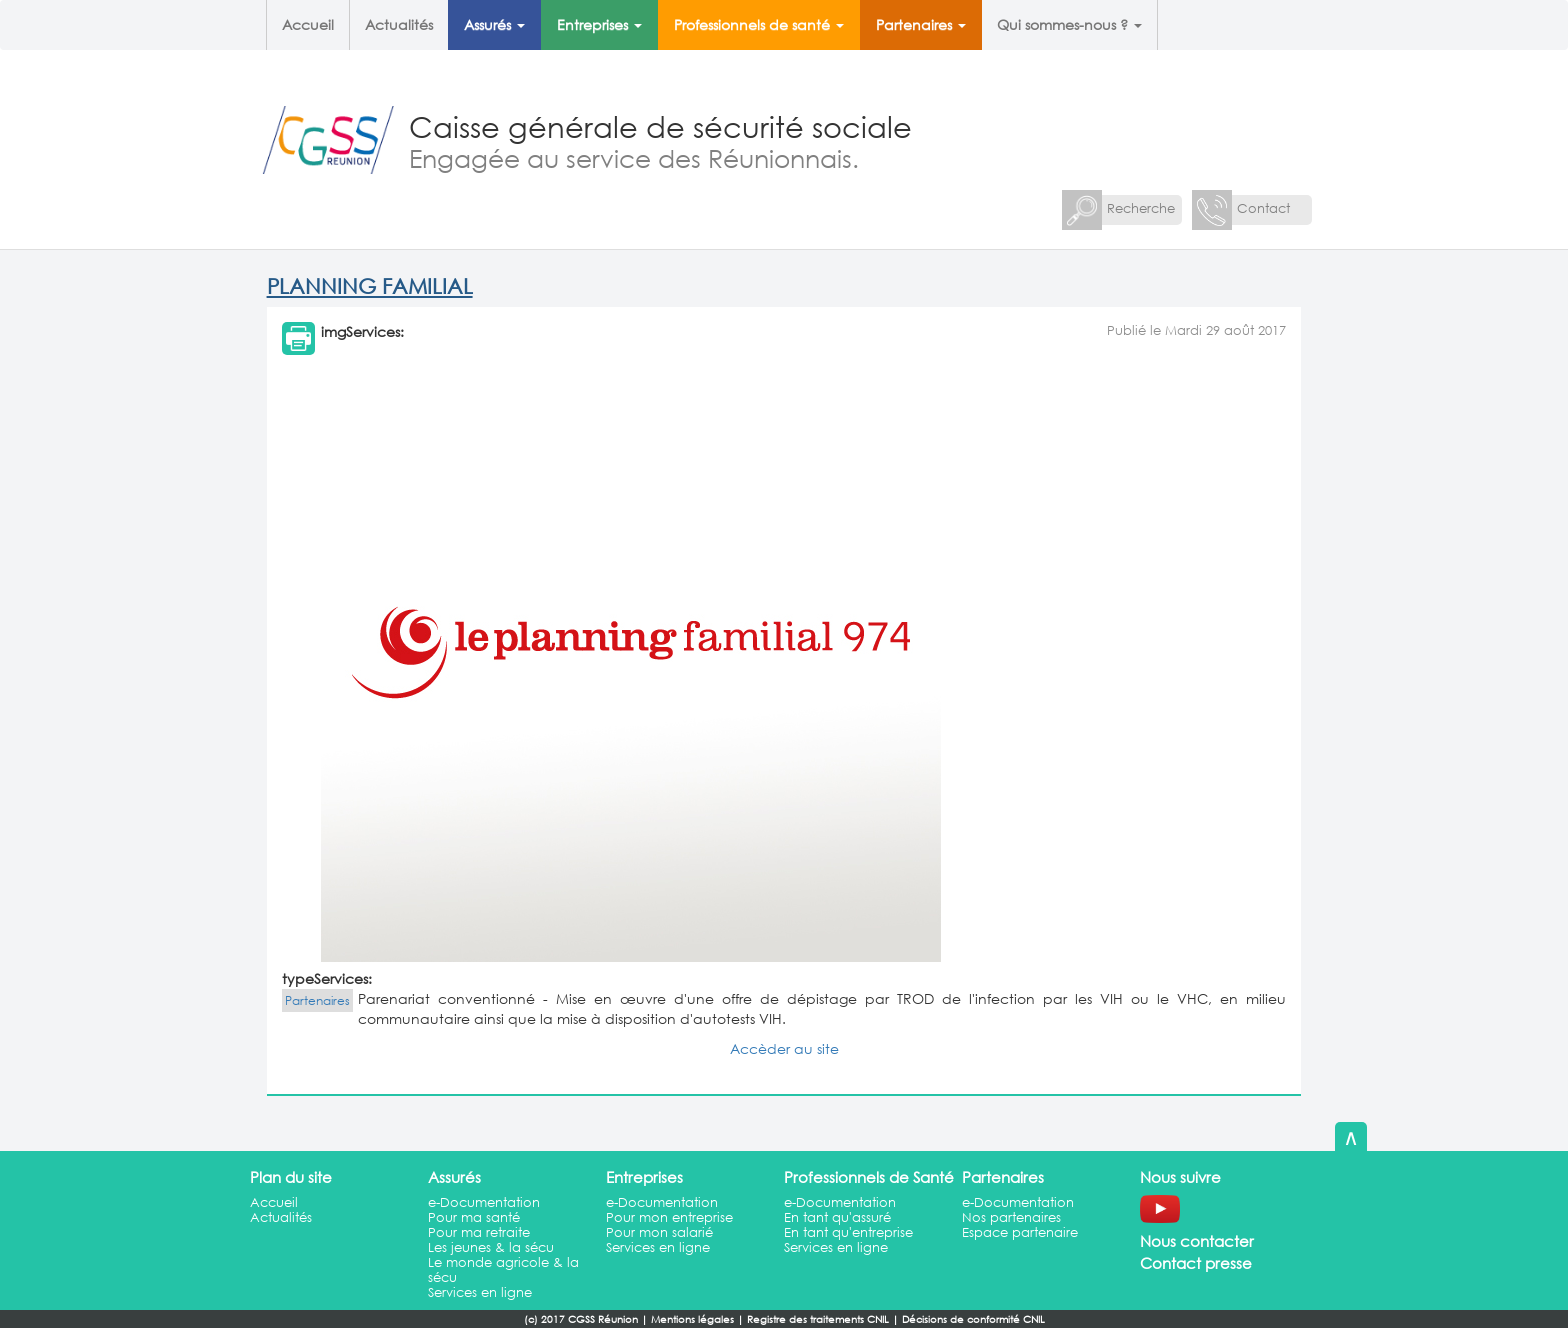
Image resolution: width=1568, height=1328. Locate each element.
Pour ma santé (474, 1217)
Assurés (494, 24)
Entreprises (599, 24)
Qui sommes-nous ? (1069, 24)
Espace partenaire (1020, 1232)
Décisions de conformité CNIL (973, 1319)
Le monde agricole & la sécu (503, 1270)
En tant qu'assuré (837, 1217)
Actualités (399, 24)
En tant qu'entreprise (848, 1232)
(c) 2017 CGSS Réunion (581, 1319)
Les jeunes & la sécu (491, 1247)
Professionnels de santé (759, 24)
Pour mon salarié (659, 1232)
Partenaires (921, 24)
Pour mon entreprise (669, 1217)
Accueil (308, 24)
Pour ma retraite (479, 1232)
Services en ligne (480, 1292)
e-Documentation (484, 1202)
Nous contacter (1197, 1241)
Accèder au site (784, 1048)
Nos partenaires (1011, 1217)
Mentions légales (692, 1319)
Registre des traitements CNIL (818, 1319)
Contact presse (1196, 1263)
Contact (1263, 208)
